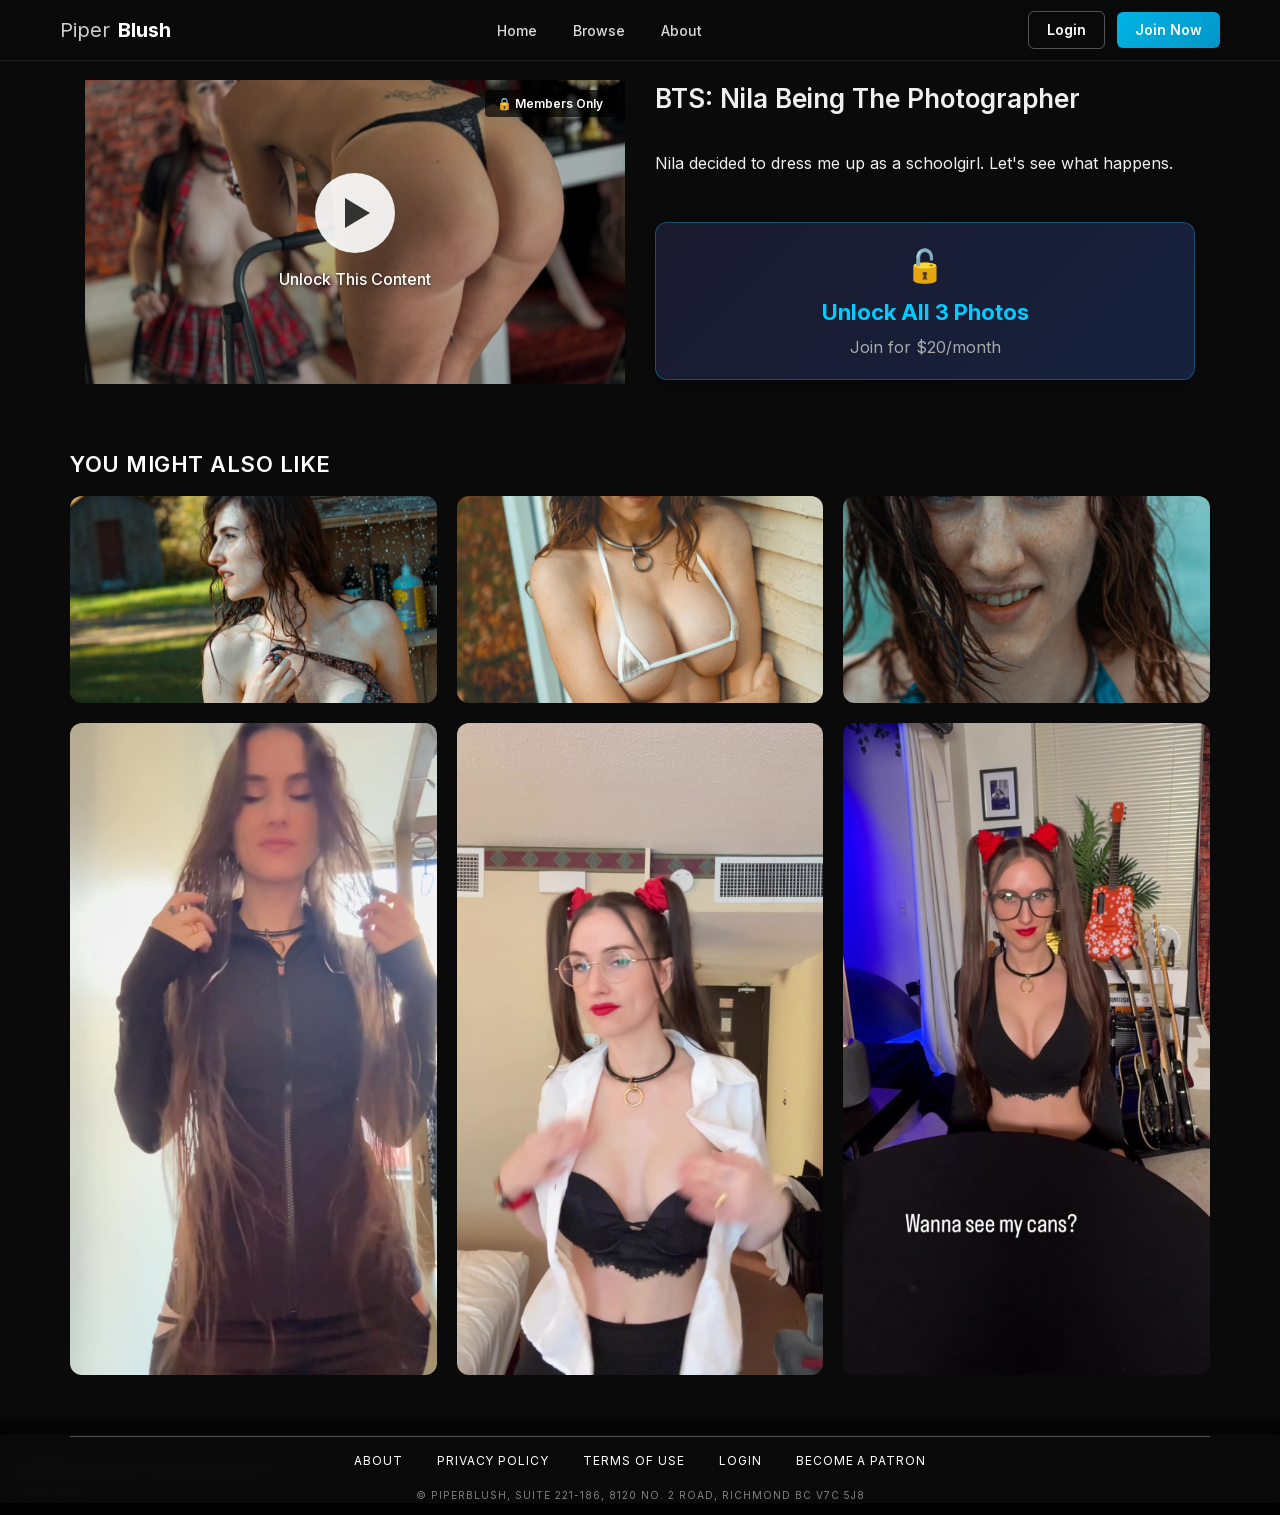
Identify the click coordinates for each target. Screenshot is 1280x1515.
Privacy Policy (492, 1460)
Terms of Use (634, 1460)
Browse (599, 30)
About (681, 30)
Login (1066, 29)
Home (517, 30)
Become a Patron (861, 1460)
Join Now (1168, 29)
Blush (115, 30)
